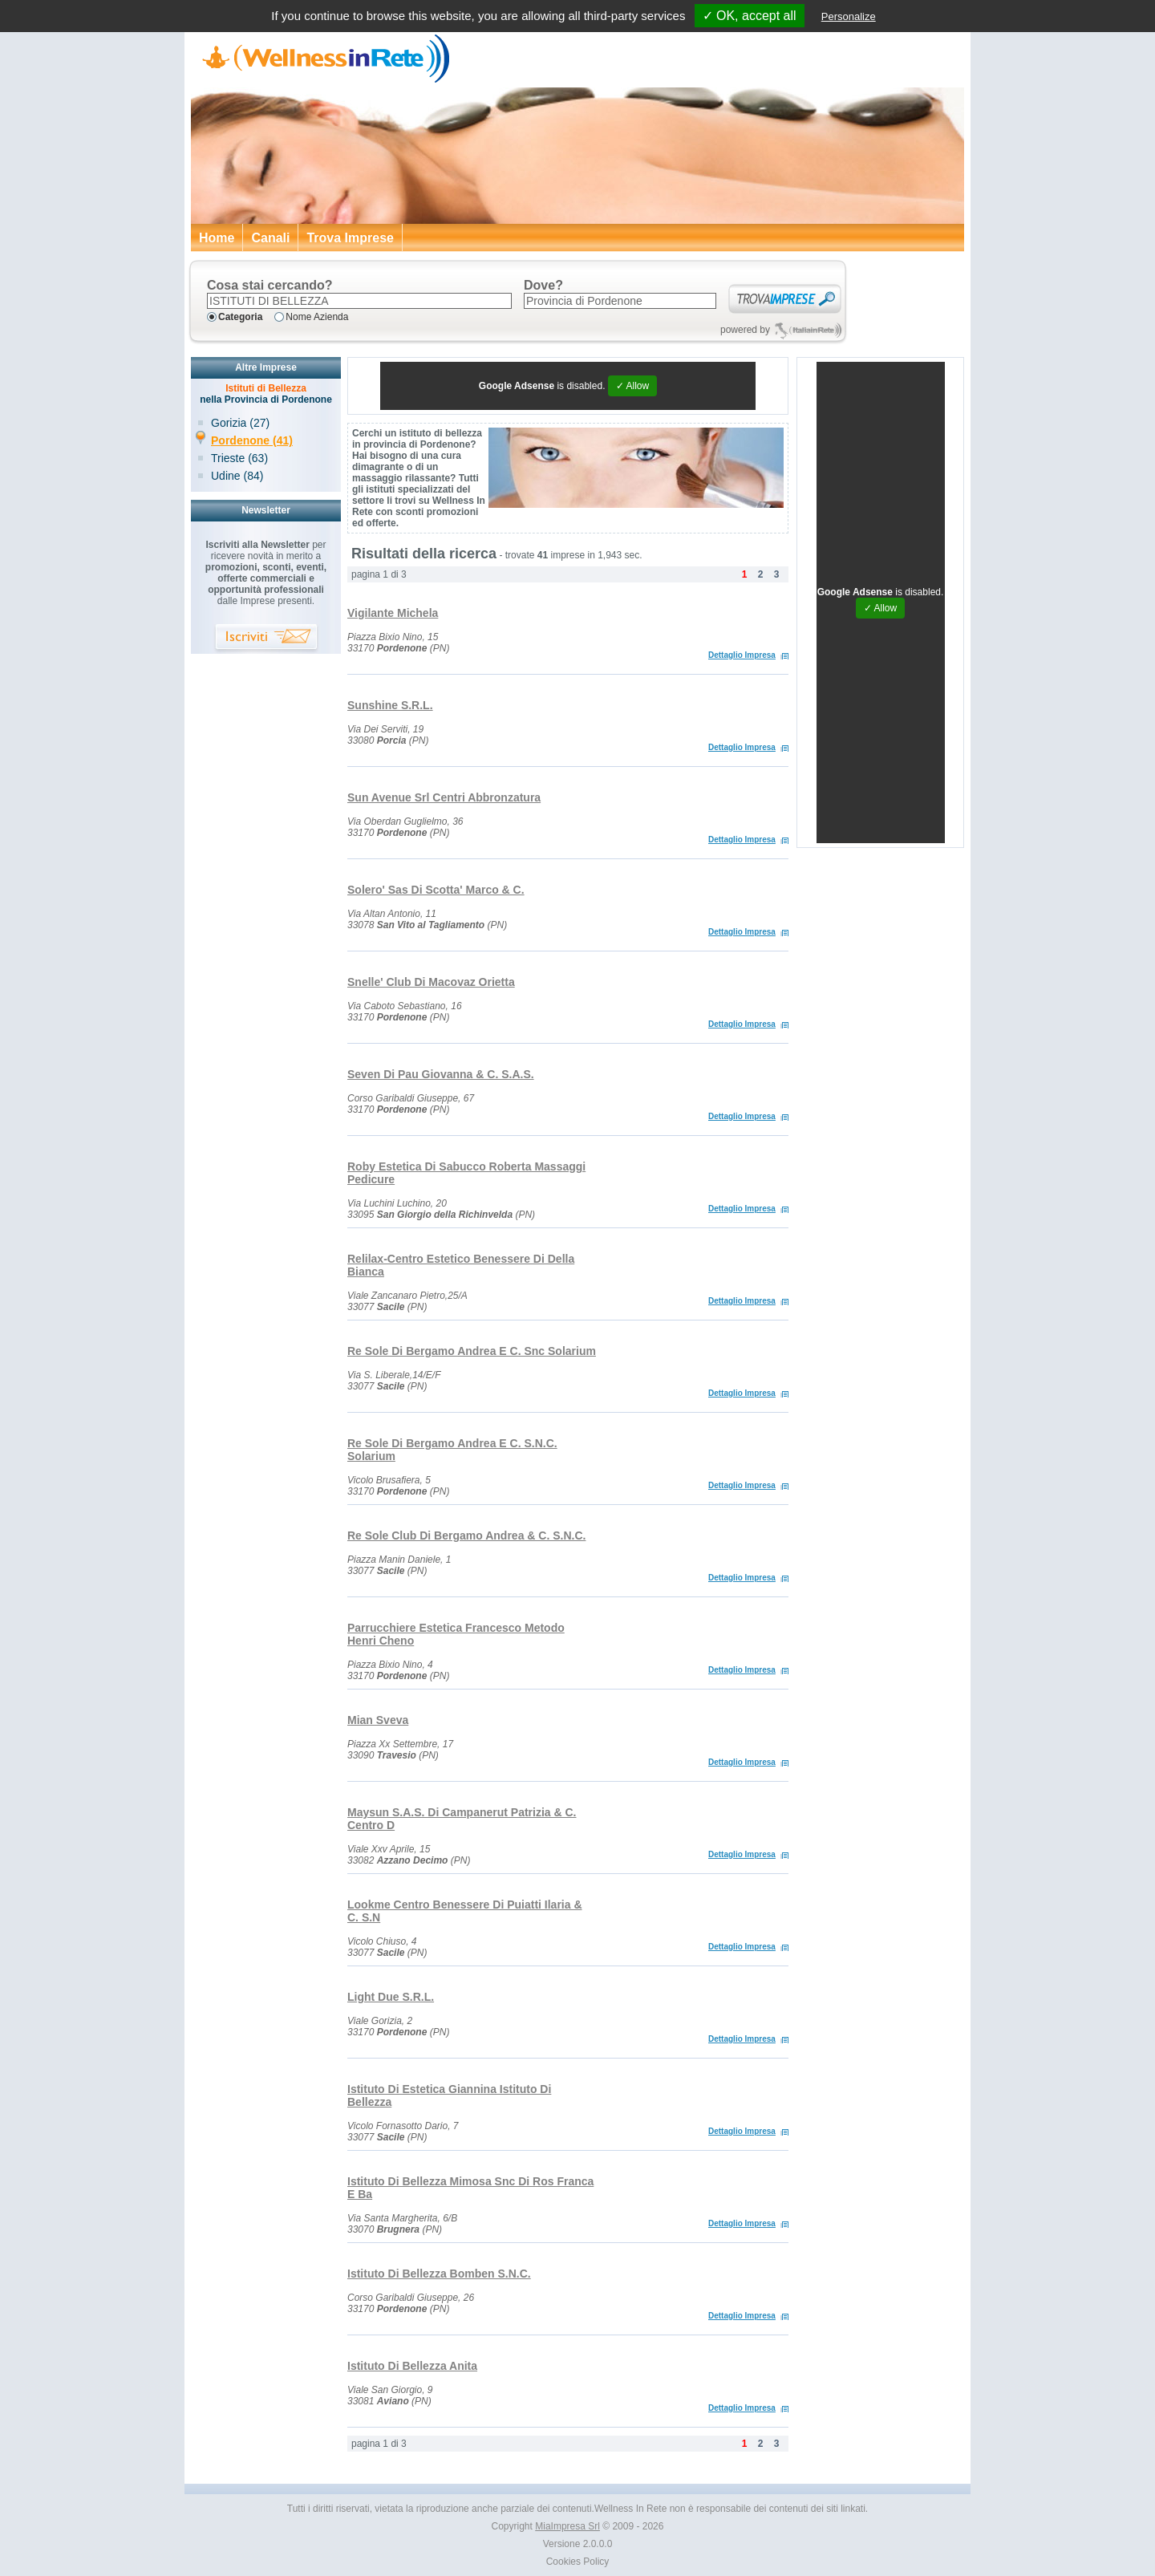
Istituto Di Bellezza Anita (412, 2365)
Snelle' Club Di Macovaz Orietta (431, 982)
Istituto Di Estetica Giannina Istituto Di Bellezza (449, 2095)
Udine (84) (237, 475)
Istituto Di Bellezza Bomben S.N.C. (439, 2273)
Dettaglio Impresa (742, 655)
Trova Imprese (350, 238)
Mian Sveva (377, 1720)
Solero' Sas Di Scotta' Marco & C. (436, 889)
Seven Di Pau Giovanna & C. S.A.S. (440, 1074)
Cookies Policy (578, 2561)
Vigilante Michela (392, 612)
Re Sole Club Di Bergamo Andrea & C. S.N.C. (466, 1535)
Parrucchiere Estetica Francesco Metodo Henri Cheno (456, 1634)
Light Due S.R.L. (390, 1996)
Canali (270, 238)
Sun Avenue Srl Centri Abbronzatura (444, 797)
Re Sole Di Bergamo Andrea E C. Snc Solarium (471, 1351)
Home (216, 238)
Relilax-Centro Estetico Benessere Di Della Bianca (460, 1265)
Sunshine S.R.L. (390, 705)
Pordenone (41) (252, 440)
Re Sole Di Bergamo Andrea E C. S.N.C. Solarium (452, 1449)
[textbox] (359, 301)
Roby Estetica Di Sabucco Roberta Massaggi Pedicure (466, 1173)
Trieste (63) (239, 458)
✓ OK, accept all (749, 15)
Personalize (848, 16)
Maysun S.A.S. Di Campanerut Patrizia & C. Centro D (462, 1819)
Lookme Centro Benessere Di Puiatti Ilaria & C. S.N (464, 1911)
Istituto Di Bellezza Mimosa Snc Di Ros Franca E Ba (470, 2188)
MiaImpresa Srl (567, 2526)
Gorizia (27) (240, 422)
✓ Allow (632, 385)
